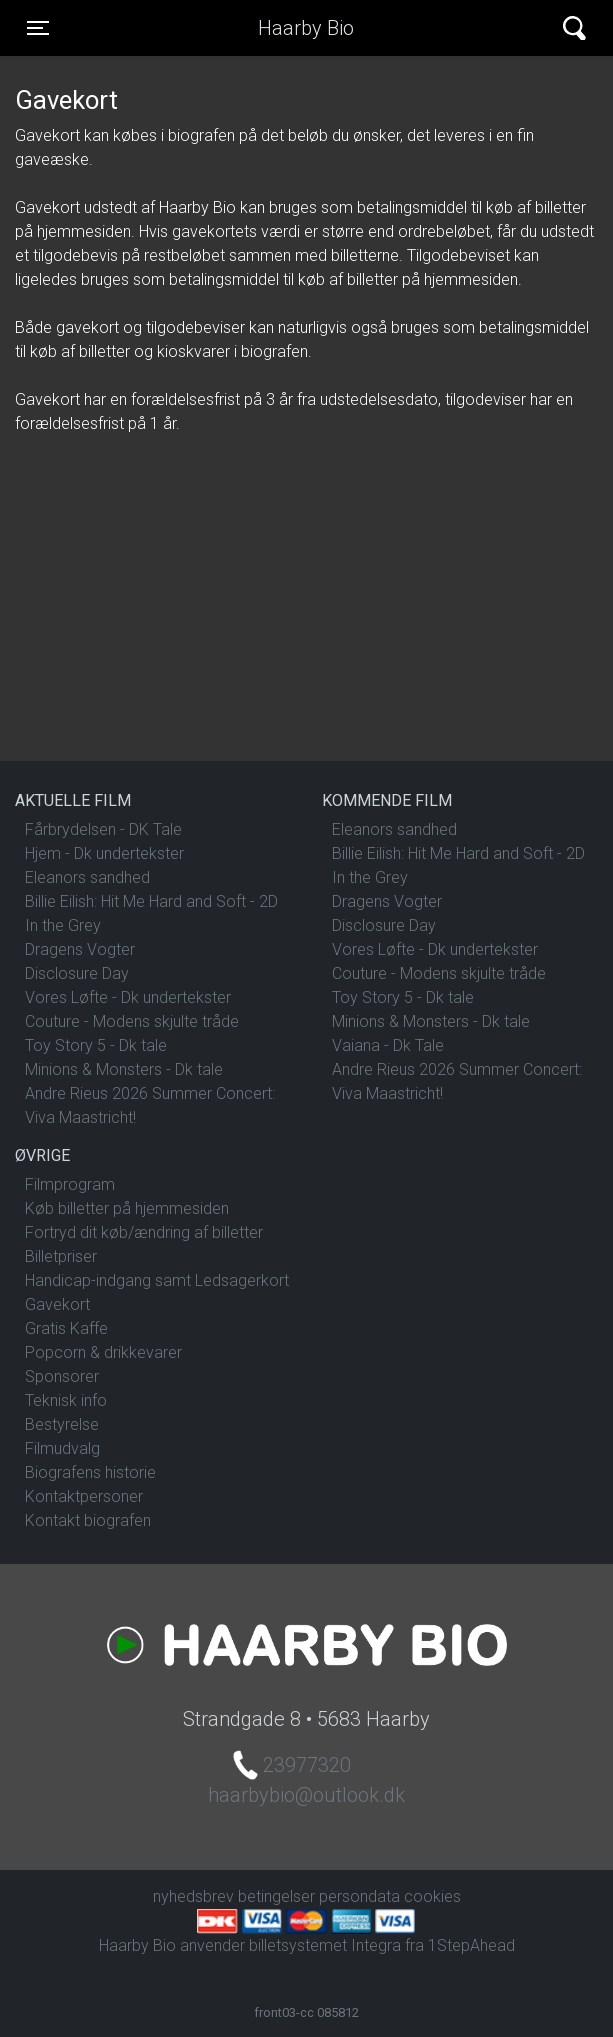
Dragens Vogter (80, 949)
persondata (359, 1896)
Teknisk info (66, 1400)
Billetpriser (61, 1256)
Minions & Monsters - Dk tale (124, 1069)
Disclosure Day (77, 973)
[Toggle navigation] (38, 28)
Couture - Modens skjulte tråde (132, 1021)
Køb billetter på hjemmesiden (127, 1208)
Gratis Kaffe (66, 1328)
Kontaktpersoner (84, 1496)
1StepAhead (471, 1945)
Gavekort (57, 1304)
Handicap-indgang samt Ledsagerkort (157, 1280)
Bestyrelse (62, 1424)
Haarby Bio (306, 28)
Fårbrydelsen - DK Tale (103, 829)
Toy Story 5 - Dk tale (96, 1045)
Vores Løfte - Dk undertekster (128, 997)
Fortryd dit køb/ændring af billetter (144, 1232)
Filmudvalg (62, 1448)
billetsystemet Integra (325, 1945)
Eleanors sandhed (87, 877)
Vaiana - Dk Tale (388, 1045)
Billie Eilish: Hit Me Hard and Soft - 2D (151, 901)
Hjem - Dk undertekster (104, 853)
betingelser (276, 1896)
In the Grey (63, 925)
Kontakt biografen (88, 1520)
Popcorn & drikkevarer (103, 1352)
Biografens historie (90, 1472)
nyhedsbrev (193, 1896)
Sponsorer (62, 1376)
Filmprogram (70, 1184)
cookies (432, 1896)
